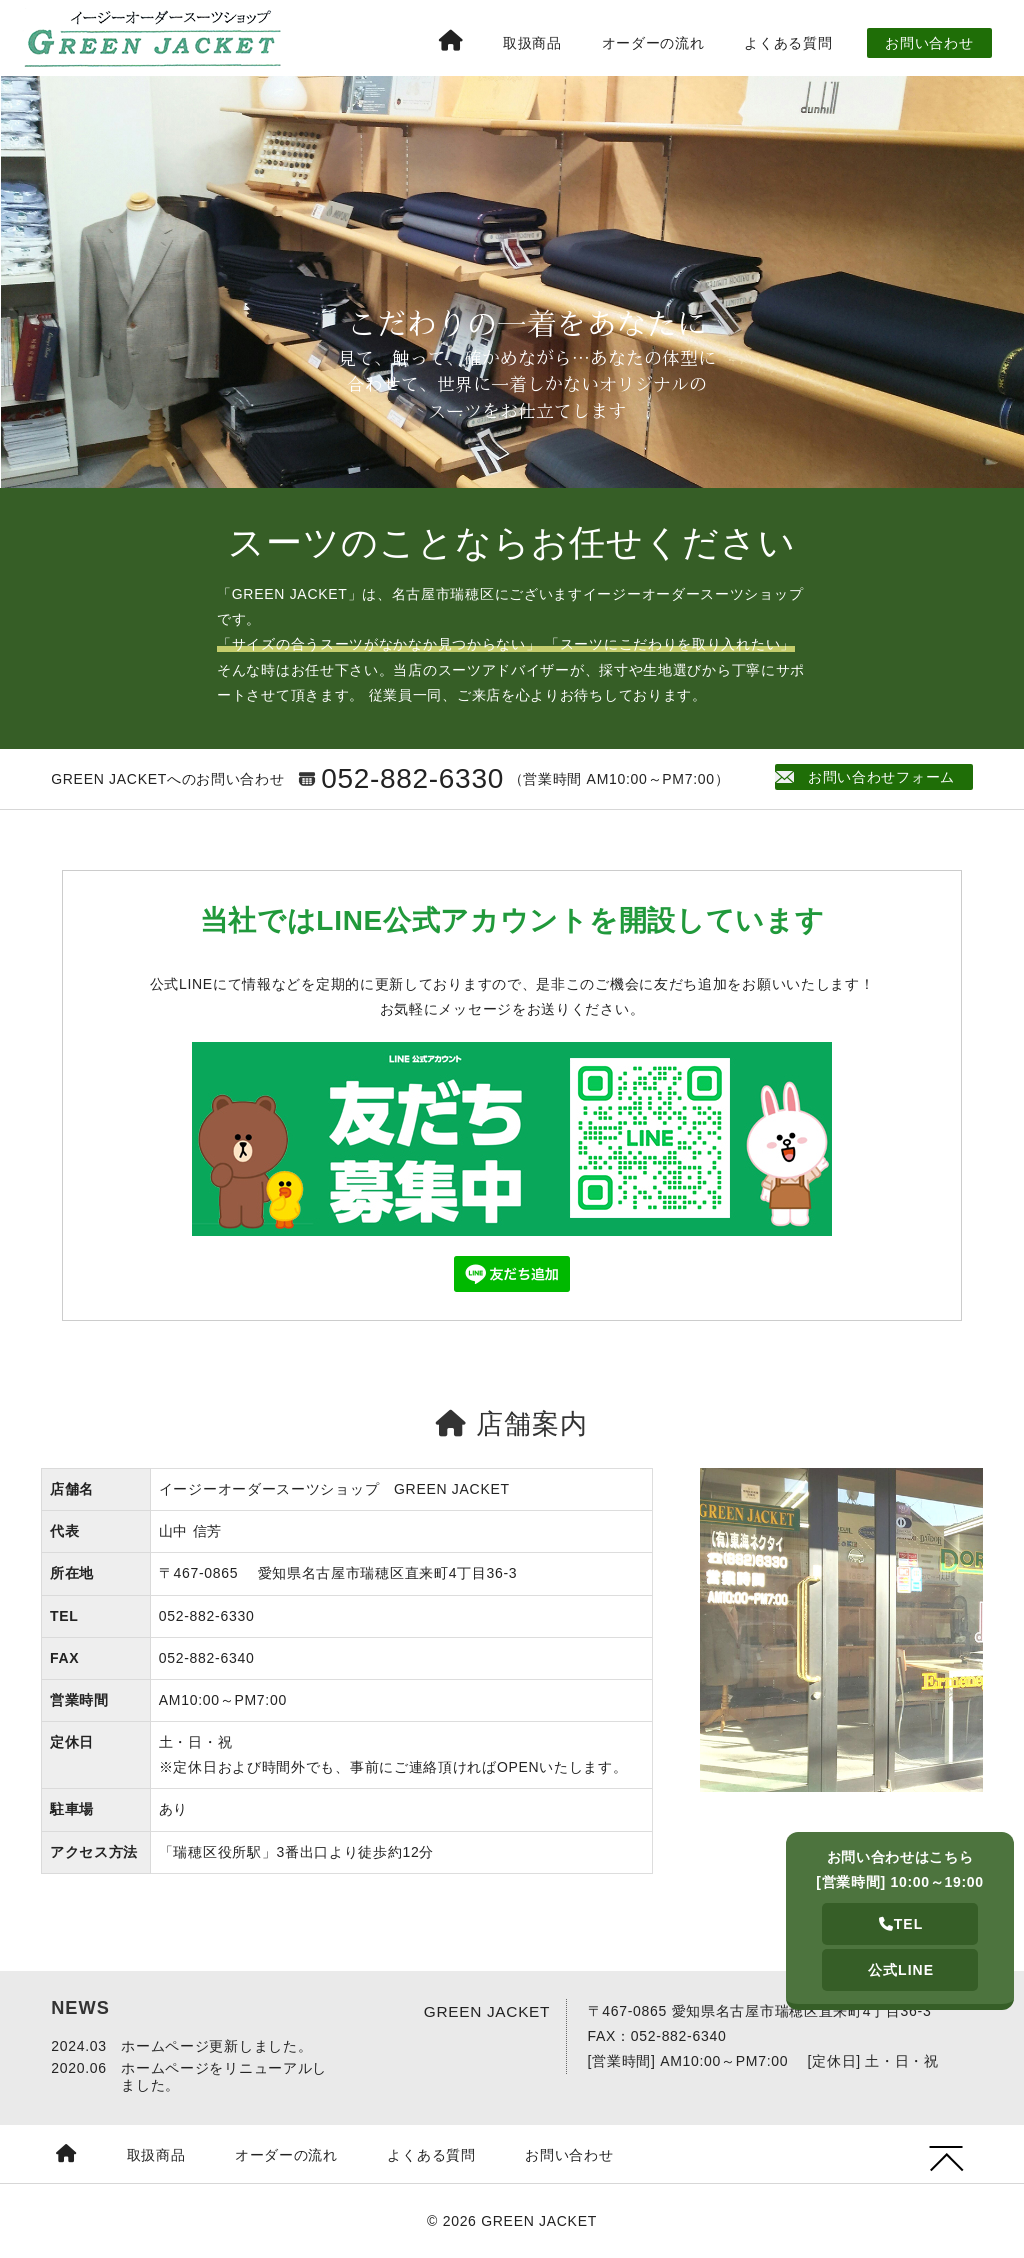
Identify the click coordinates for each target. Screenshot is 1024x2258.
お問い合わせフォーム (868, 777)
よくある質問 (788, 43)
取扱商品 (532, 43)
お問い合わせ (929, 43)
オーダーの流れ (653, 43)
